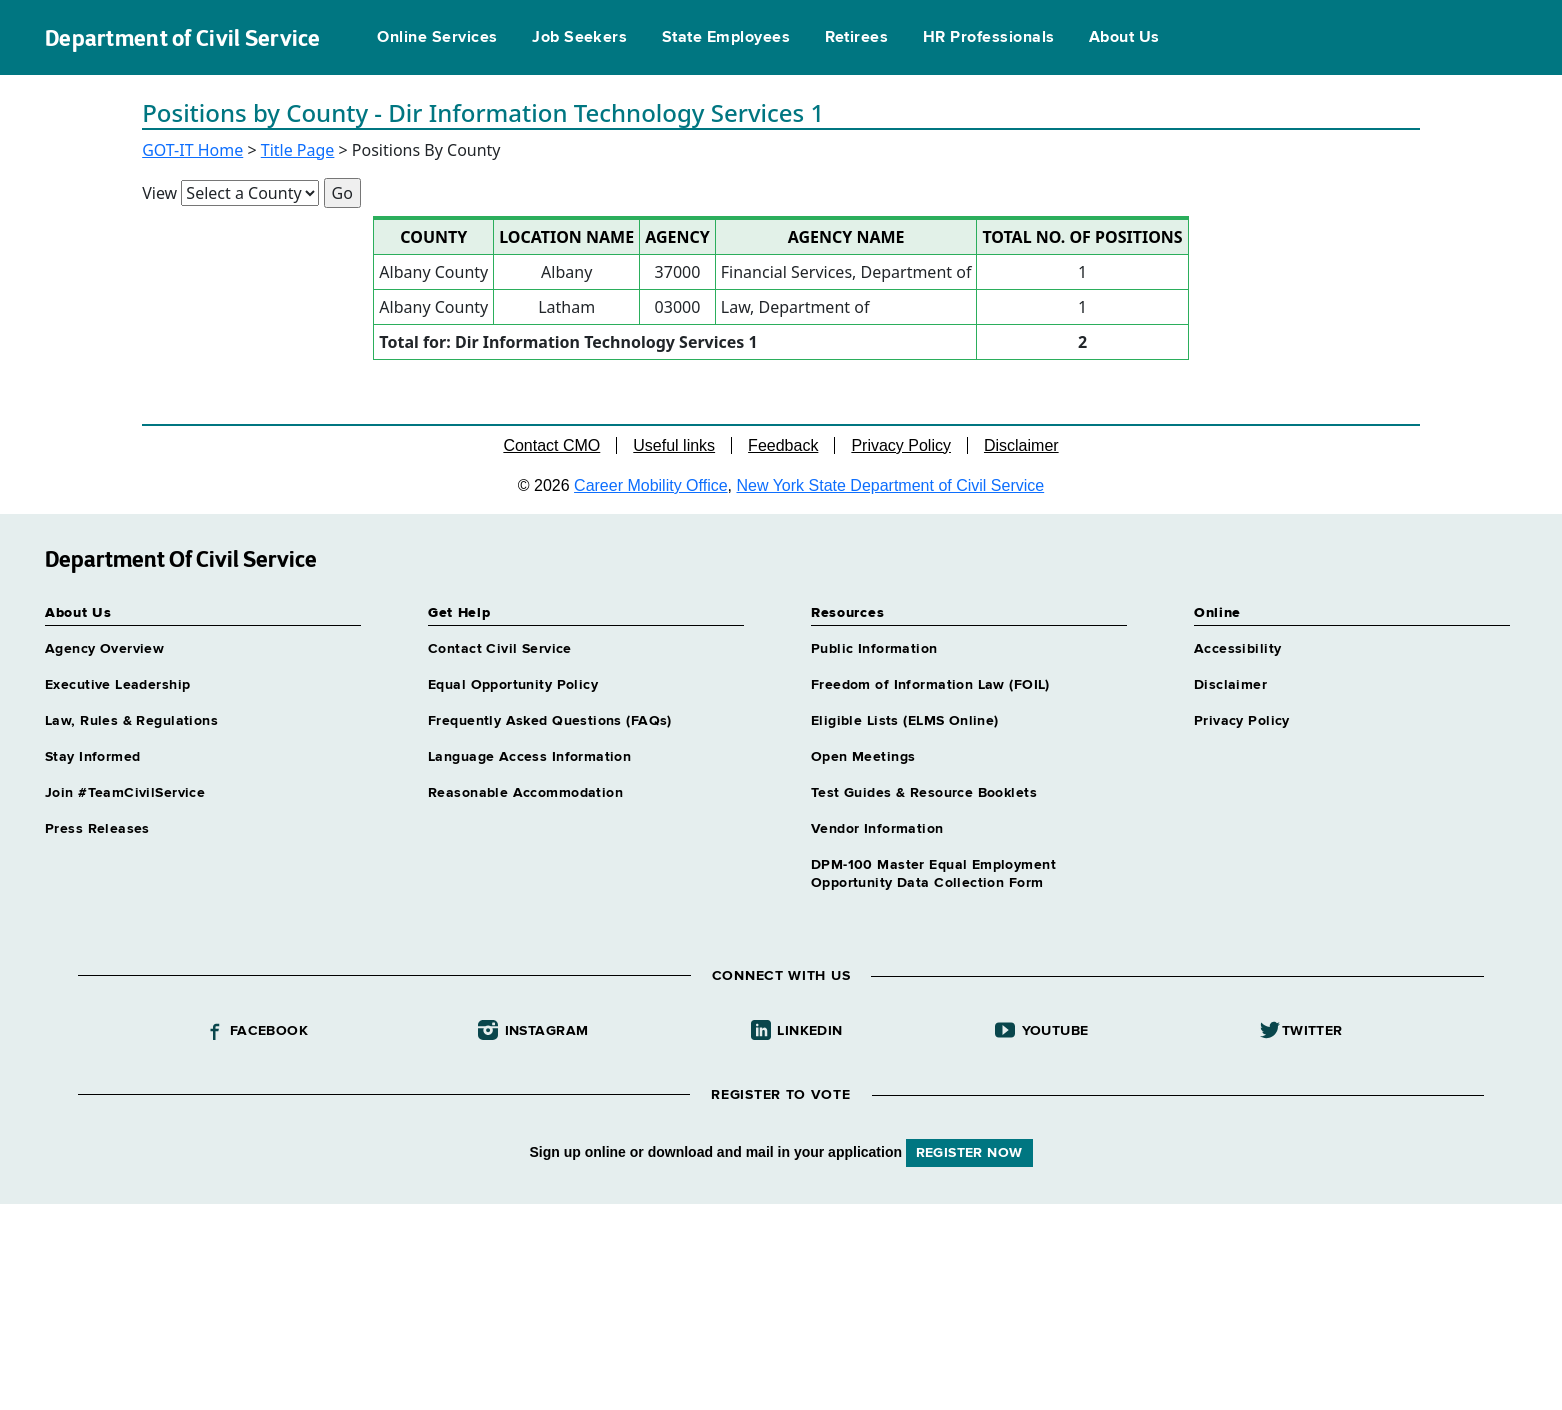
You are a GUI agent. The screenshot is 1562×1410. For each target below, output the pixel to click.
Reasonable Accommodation (525, 793)
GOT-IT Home (192, 150)
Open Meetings (863, 757)
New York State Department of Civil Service (891, 485)
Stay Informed (92, 757)
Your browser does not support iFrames (781, 1304)
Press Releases (97, 829)
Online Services (437, 38)
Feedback (783, 445)
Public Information (874, 649)
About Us (1124, 38)
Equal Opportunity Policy (513, 685)
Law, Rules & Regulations (131, 721)
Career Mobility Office (651, 485)
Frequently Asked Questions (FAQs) (550, 721)
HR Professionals (989, 38)
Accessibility (1237, 649)
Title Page (298, 150)
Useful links (674, 445)
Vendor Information (877, 829)
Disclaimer (1021, 445)
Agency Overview (104, 649)
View (159, 193)
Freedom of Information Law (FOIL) (930, 685)
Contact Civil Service (500, 649)
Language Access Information (529, 757)
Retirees (857, 38)
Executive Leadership (117, 685)
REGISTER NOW (969, 1153)
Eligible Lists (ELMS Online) (905, 721)
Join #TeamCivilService (125, 793)
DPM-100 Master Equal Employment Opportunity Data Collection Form (933, 874)
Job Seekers (579, 38)
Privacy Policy (901, 445)
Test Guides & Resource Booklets (924, 793)
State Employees (726, 38)
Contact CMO (551, 445)
